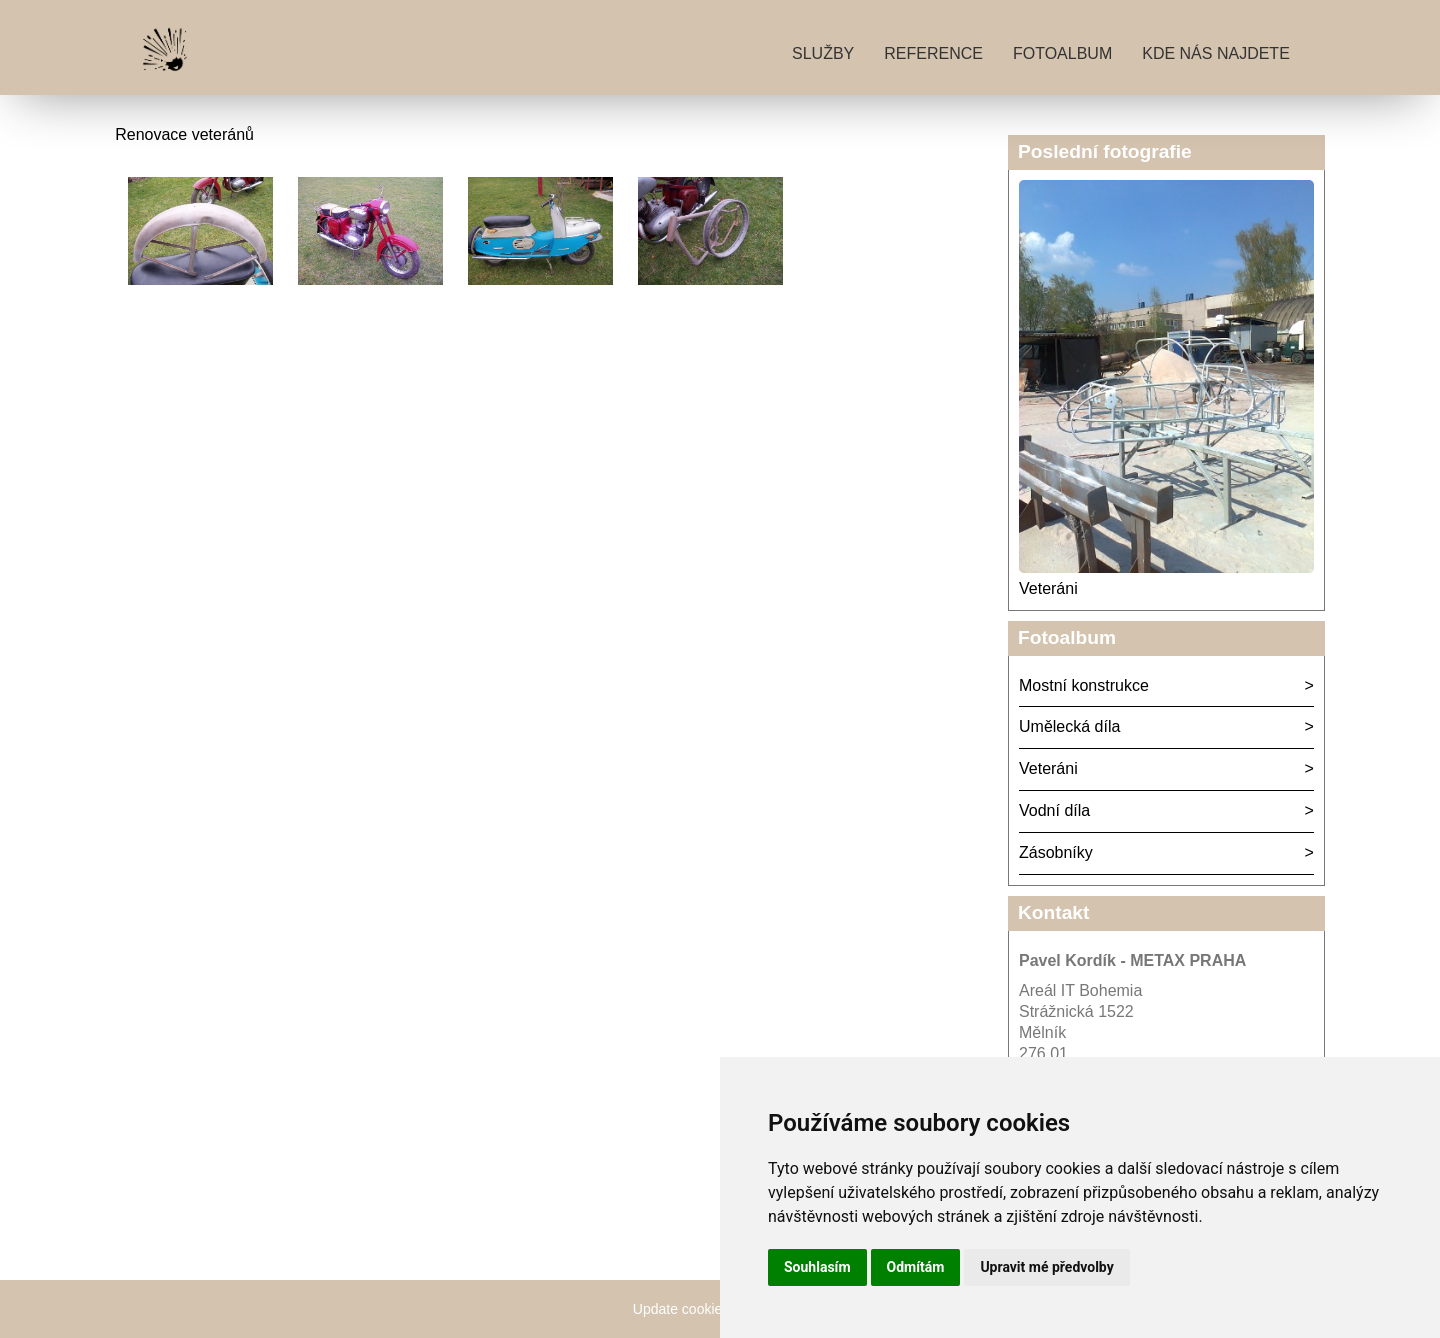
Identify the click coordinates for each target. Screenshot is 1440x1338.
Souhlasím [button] (817, 1267)
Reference (933, 53)
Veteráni (1048, 588)
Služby (823, 53)
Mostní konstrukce (1084, 685)
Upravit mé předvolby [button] (1046, 1267)
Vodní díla (1054, 810)
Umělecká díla (1069, 726)
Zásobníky (1056, 852)
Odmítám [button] (916, 1267)
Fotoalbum (1062, 53)
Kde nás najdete (1216, 53)
